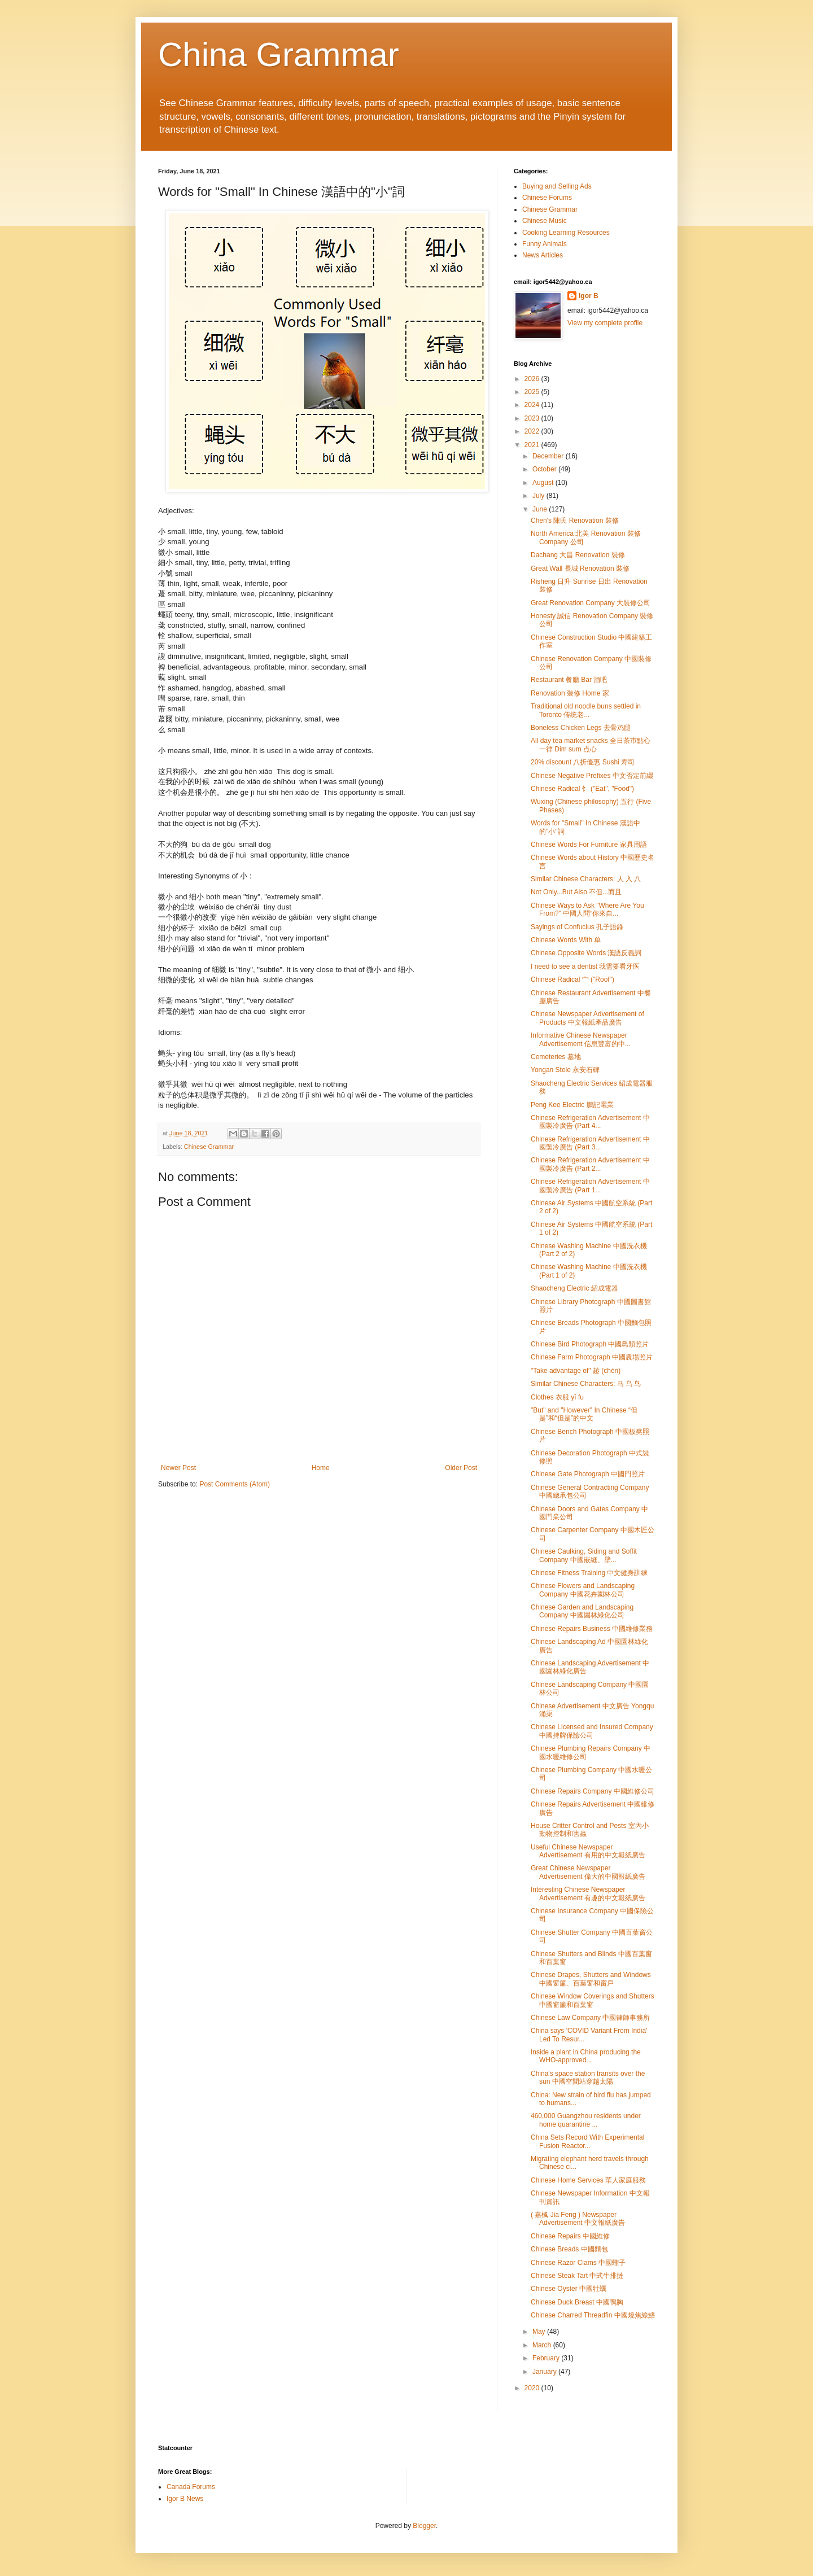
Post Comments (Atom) (234, 1484)
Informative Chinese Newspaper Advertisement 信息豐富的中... (581, 1039)
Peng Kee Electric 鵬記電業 (572, 1105)
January (545, 2372)
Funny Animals (544, 244)
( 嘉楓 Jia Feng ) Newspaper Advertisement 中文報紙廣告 (578, 2219)
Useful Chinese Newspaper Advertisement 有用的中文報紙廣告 (588, 1851)
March (542, 2345)
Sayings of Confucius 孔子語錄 (577, 927)
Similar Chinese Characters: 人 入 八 (586, 879)
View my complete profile (604, 323)
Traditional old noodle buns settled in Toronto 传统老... (586, 710)
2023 (532, 418)
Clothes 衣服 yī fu (557, 1397)
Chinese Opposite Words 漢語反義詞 (586, 953)
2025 (532, 392)
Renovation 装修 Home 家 (570, 693)
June (540, 509)
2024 (532, 405)
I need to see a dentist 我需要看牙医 (585, 966)
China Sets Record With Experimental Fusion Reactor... (587, 2141)
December (549, 456)
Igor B (588, 296)
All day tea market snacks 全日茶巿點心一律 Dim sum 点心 (590, 745)
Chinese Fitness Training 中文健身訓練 (589, 1573)
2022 (532, 431)
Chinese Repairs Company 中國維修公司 (592, 1791)
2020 (532, 2388)
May (539, 2332)
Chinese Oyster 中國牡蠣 (568, 2289)
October (545, 469)
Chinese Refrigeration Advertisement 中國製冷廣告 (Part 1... (590, 1185)
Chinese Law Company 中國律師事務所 (590, 2018)
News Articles (542, 255)
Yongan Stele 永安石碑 (565, 1070)
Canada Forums (191, 2487)
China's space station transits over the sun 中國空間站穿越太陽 (588, 2077)
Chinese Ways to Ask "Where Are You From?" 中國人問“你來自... (587, 909)
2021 (532, 445)
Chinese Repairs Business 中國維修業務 (592, 1629)
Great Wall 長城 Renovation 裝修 (580, 568)
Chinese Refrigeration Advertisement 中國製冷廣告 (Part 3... (590, 1143)
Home (321, 1468)
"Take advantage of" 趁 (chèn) (575, 1371)
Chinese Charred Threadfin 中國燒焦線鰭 (593, 2315)
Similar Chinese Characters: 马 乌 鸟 (586, 1384)
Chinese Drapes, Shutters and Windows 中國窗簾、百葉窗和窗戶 (591, 1979)
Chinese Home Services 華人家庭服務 (588, 2180)
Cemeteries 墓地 (556, 1057)
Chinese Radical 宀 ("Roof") (572, 979)
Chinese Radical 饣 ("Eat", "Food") (582, 789)
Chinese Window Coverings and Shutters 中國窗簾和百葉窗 (592, 2000)
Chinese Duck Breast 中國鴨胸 (577, 2302)
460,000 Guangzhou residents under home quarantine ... (586, 2120)
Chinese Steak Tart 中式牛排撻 (577, 2276)
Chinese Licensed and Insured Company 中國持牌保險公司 (592, 1731)
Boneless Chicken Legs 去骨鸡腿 (581, 728)
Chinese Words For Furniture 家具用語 (589, 845)
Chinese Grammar (209, 1146)
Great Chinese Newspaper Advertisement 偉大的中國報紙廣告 (588, 1872)
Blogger (424, 2526)
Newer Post (178, 1468)
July (539, 496)
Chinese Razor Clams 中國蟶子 (578, 2263)
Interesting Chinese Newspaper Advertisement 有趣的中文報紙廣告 (588, 1893)
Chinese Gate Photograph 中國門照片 (588, 1474)
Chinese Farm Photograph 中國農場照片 (592, 1357)
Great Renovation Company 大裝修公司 (590, 603)
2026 (532, 379)
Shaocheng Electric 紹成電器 (574, 1288)
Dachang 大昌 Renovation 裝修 (578, 555)
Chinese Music (544, 221)
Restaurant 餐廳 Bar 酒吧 (569, 680)
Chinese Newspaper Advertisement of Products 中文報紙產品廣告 (587, 1018)
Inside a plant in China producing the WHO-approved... (586, 2056)
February (546, 2358)
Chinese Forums (547, 198)
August (544, 483)
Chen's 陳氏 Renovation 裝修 (575, 520)
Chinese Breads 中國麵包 (569, 2249)
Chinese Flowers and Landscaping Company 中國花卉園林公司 (583, 1590)
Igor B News (185, 2499)
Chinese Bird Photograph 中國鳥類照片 (590, 1344)
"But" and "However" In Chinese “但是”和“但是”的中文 (584, 1414)
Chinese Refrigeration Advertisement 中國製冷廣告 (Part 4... (590, 1122)
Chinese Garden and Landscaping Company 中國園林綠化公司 (582, 1611)
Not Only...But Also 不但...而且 (576, 892)
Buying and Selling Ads (557, 186)
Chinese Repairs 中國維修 (570, 2236)
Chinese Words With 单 (566, 940)
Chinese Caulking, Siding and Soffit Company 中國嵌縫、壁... (584, 1555)
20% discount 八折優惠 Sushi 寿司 (583, 762)
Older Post (461, 1468)
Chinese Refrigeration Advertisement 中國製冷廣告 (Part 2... (590, 1164)
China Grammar (278, 54)
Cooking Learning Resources (566, 233)
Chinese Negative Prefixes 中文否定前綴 (592, 776)
